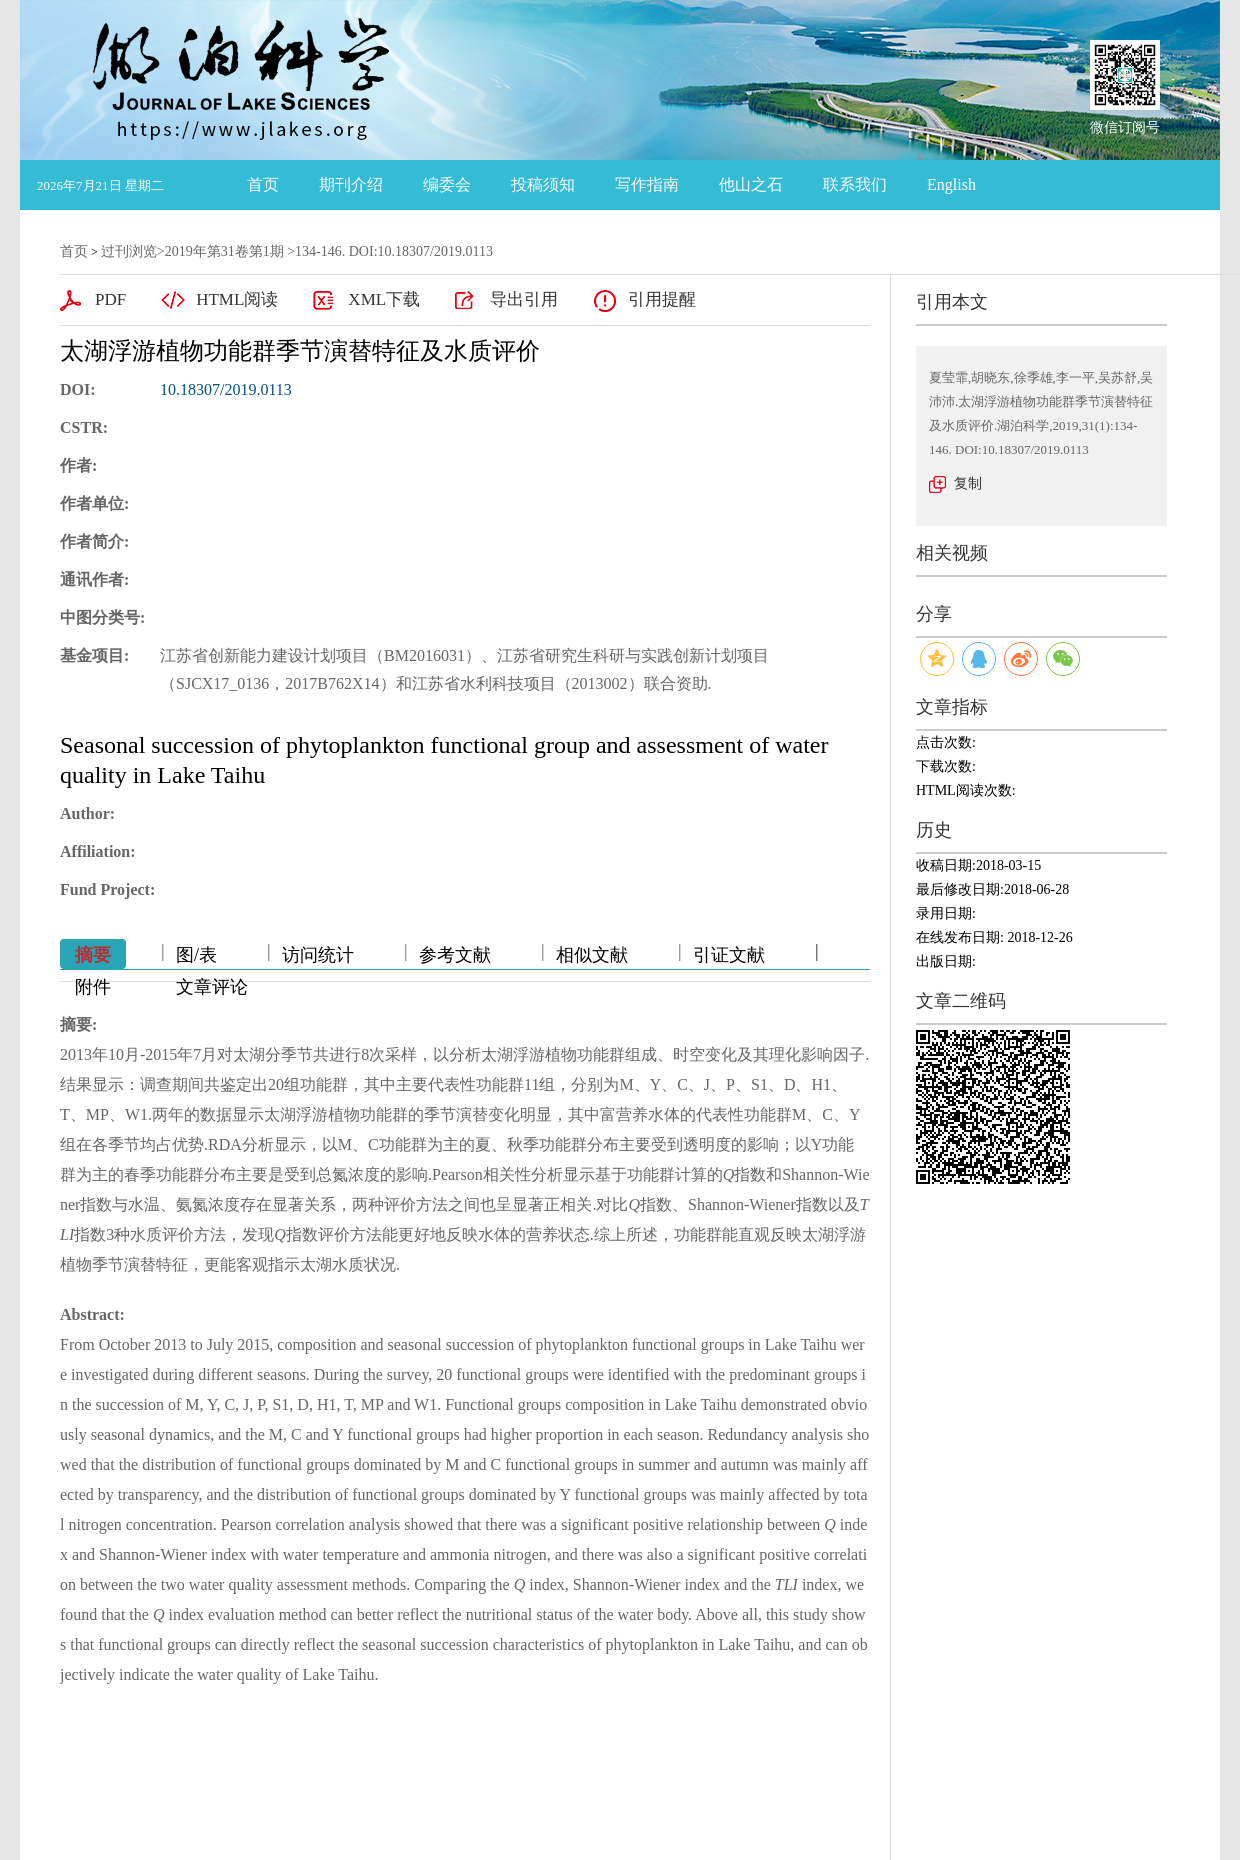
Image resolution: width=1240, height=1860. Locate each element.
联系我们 (855, 184)
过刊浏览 (129, 251)
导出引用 (524, 299)
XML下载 (384, 299)
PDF (110, 299)
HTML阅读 (237, 299)
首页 (263, 184)
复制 (968, 483)
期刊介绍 (351, 184)
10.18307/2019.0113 (226, 389)
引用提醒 (662, 299)
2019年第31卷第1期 (224, 251)
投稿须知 (543, 184)
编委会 (447, 184)
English (951, 184)
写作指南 (647, 184)
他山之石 (751, 184)
